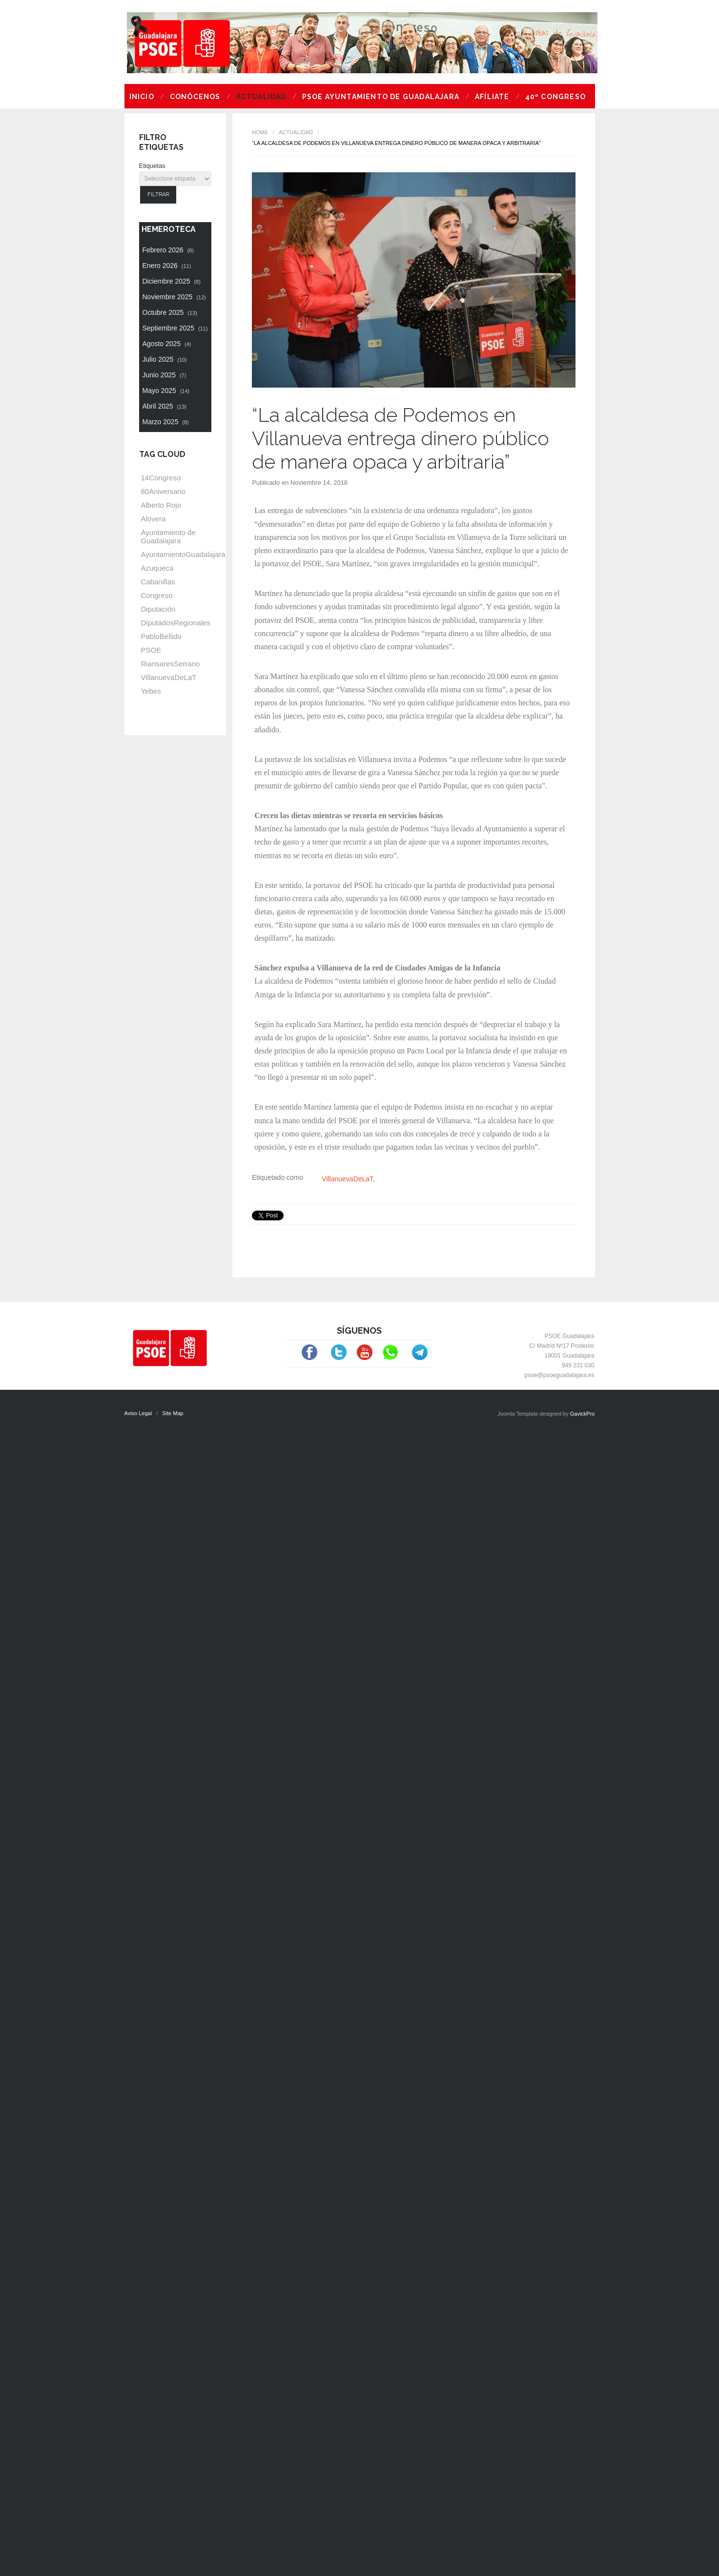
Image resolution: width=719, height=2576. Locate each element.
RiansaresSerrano (170, 663)
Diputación (158, 609)
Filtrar (158, 194)
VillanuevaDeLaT (347, 1179)
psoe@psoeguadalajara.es (560, 1375)
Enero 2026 (167, 265)
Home (260, 132)
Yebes (151, 691)
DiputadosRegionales (176, 622)
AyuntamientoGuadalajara (183, 554)
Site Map (172, 1413)
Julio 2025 (165, 359)
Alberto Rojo (161, 505)
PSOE (151, 650)
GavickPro (582, 1414)
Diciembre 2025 (172, 281)
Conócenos (195, 97)
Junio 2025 (164, 375)
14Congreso (161, 478)
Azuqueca (157, 568)
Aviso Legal (138, 1413)
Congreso (157, 595)
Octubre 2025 (170, 312)
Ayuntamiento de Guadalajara (168, 536)
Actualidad (261, 97)
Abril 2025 (165, 406)
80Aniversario (163, 491)
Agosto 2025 (167, 344)
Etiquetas (152, 165)
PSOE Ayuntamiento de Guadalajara (380, 97)
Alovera (153, 519)
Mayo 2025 (166, 390)
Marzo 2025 (166, 422)
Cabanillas (158, 581)
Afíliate (492, 97)
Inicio (141, 97)
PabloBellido (161, 636)
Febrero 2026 (168, 250)
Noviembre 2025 (174, 297)
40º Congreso (555, 97)
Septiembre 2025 (175, 328)
